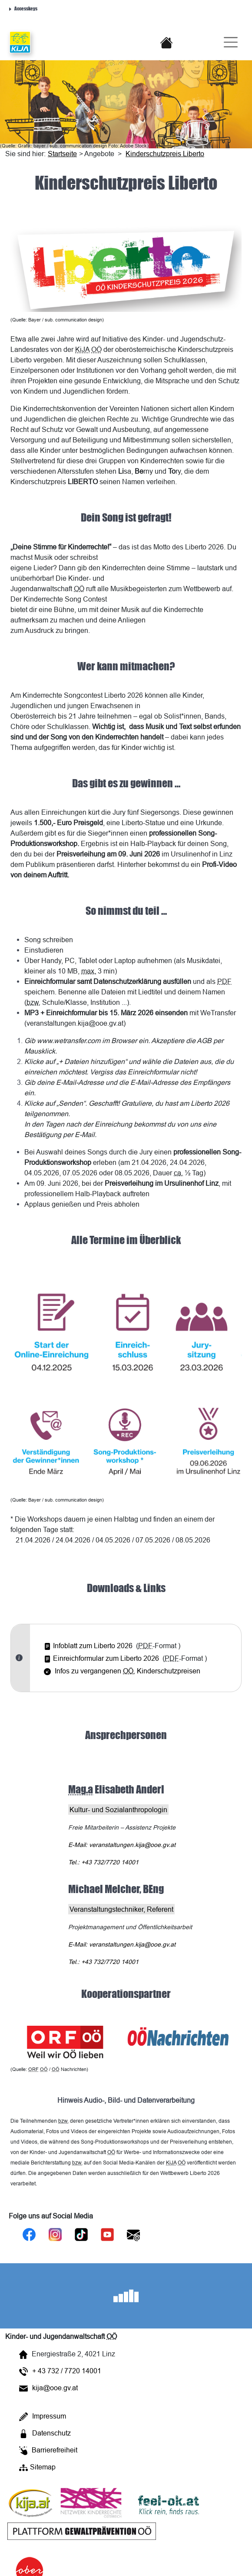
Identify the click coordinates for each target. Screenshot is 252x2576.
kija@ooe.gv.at (48, 2388)
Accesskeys (22, 8)
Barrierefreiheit (48, 2450)
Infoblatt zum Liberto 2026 (88, 1645)
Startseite (62, 153)
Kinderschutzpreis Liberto (165, 153)
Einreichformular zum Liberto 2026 (101, 1658)
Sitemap (37, 2467)
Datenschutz (45, 2433)
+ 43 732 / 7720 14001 (60, 2371)
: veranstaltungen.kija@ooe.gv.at (122, 1844)
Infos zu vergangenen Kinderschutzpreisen (122, 1671)
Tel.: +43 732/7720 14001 (103, 1862)
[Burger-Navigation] (227, 42)
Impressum (42, 2416)
